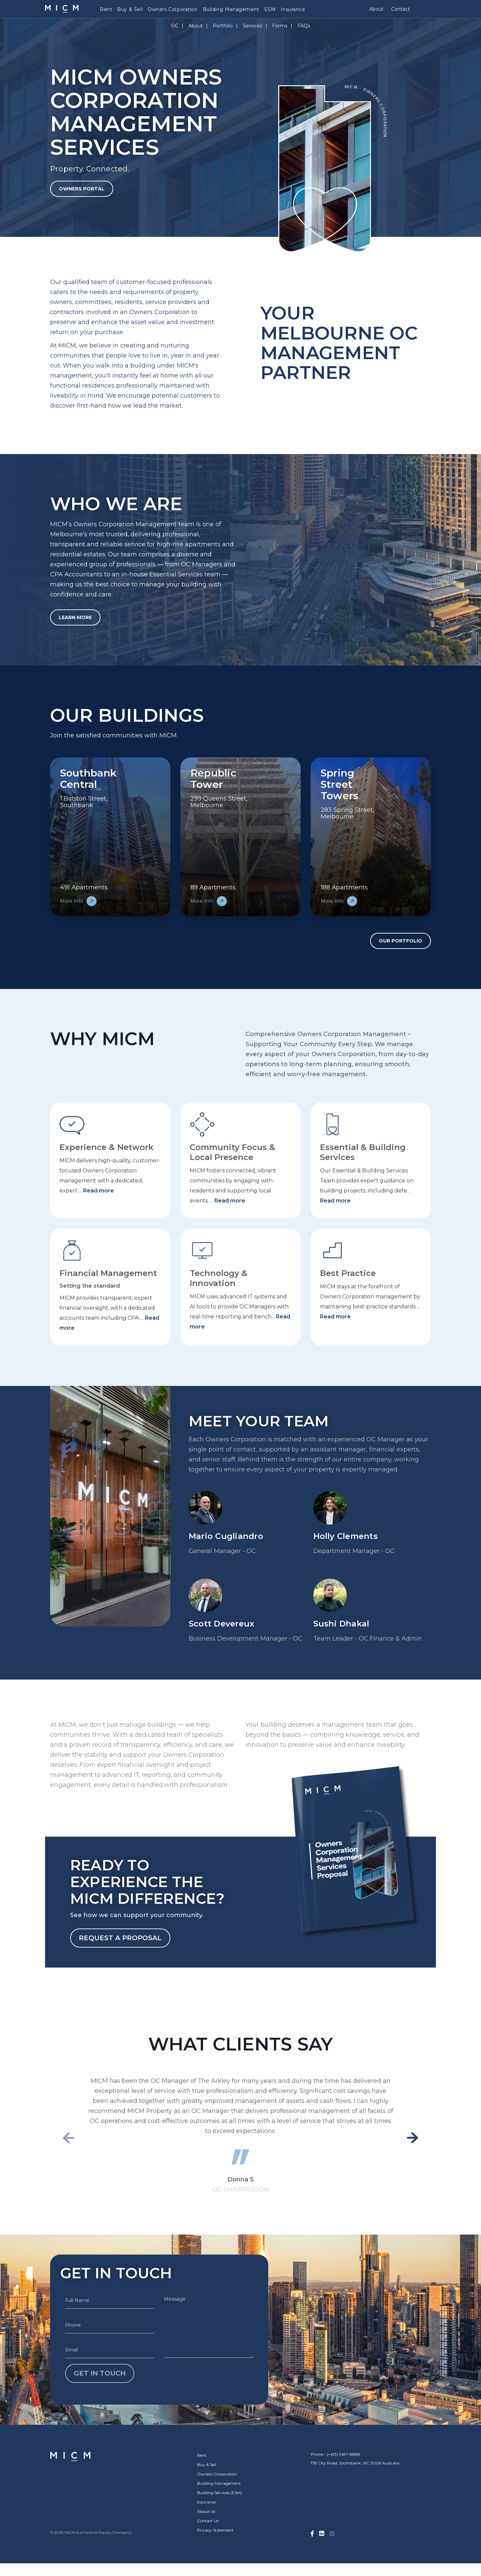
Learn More (75, 617)
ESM (270, 9)
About (376, 9)
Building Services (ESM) (219, 2492)
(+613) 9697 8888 (343, 2454)
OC (174, 26)
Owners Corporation (172, 9)
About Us (206, 2511)
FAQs (303, 26)
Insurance (293, 9)
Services (252, 26)
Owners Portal (82, 189)
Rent (106, 9)
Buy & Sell (130, 9)
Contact (400, 9)
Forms (279, 26)
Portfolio (223, 26)
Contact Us (207, 2520)
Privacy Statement (215, 2530)
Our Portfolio (400, 941)
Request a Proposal (120, 1938)
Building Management (231, 9)
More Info (78, 901)
